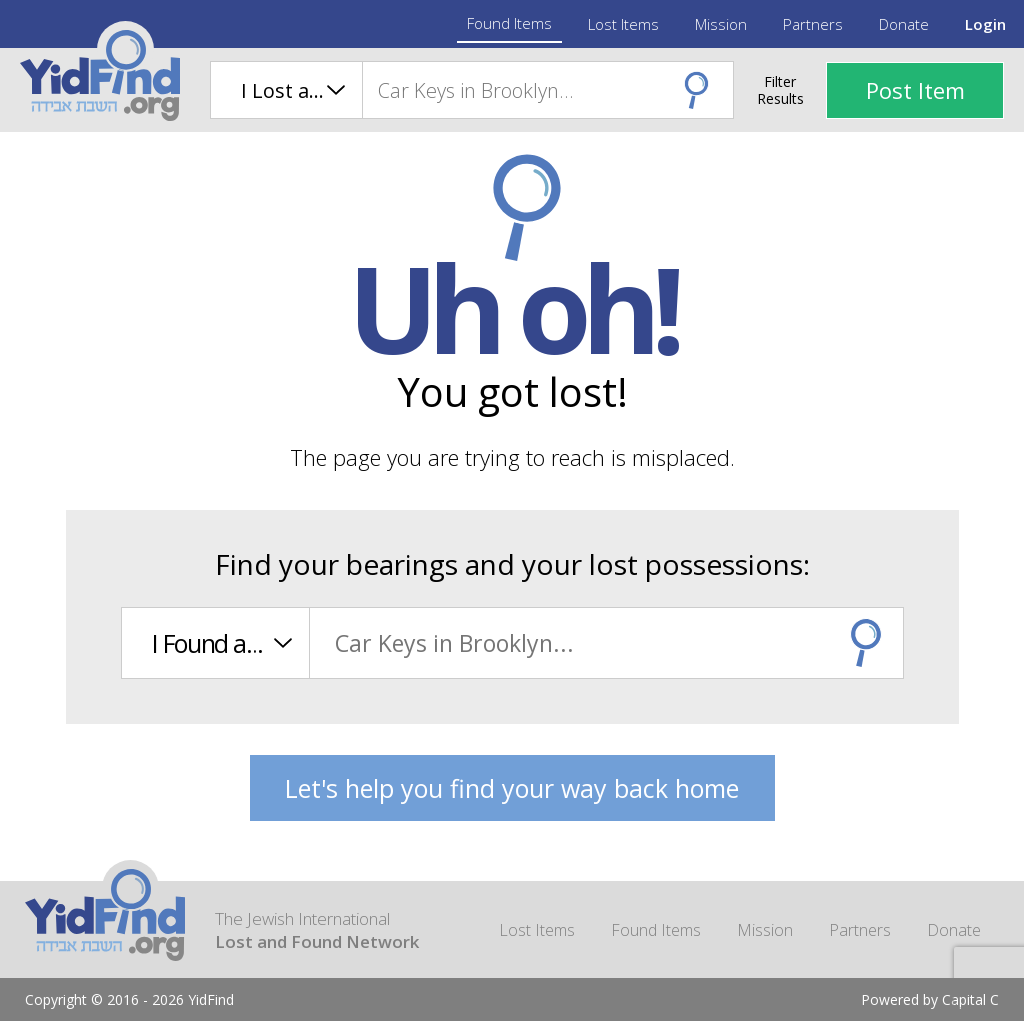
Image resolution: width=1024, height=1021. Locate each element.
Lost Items (623, 24)
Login (985, 24)
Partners (813, 24)
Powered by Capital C (930, 999)
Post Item (915, 90)
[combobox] (547, 90)
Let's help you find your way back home (512, 788)
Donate (904, 24)
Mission (721, 24)
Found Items (509, 23)
